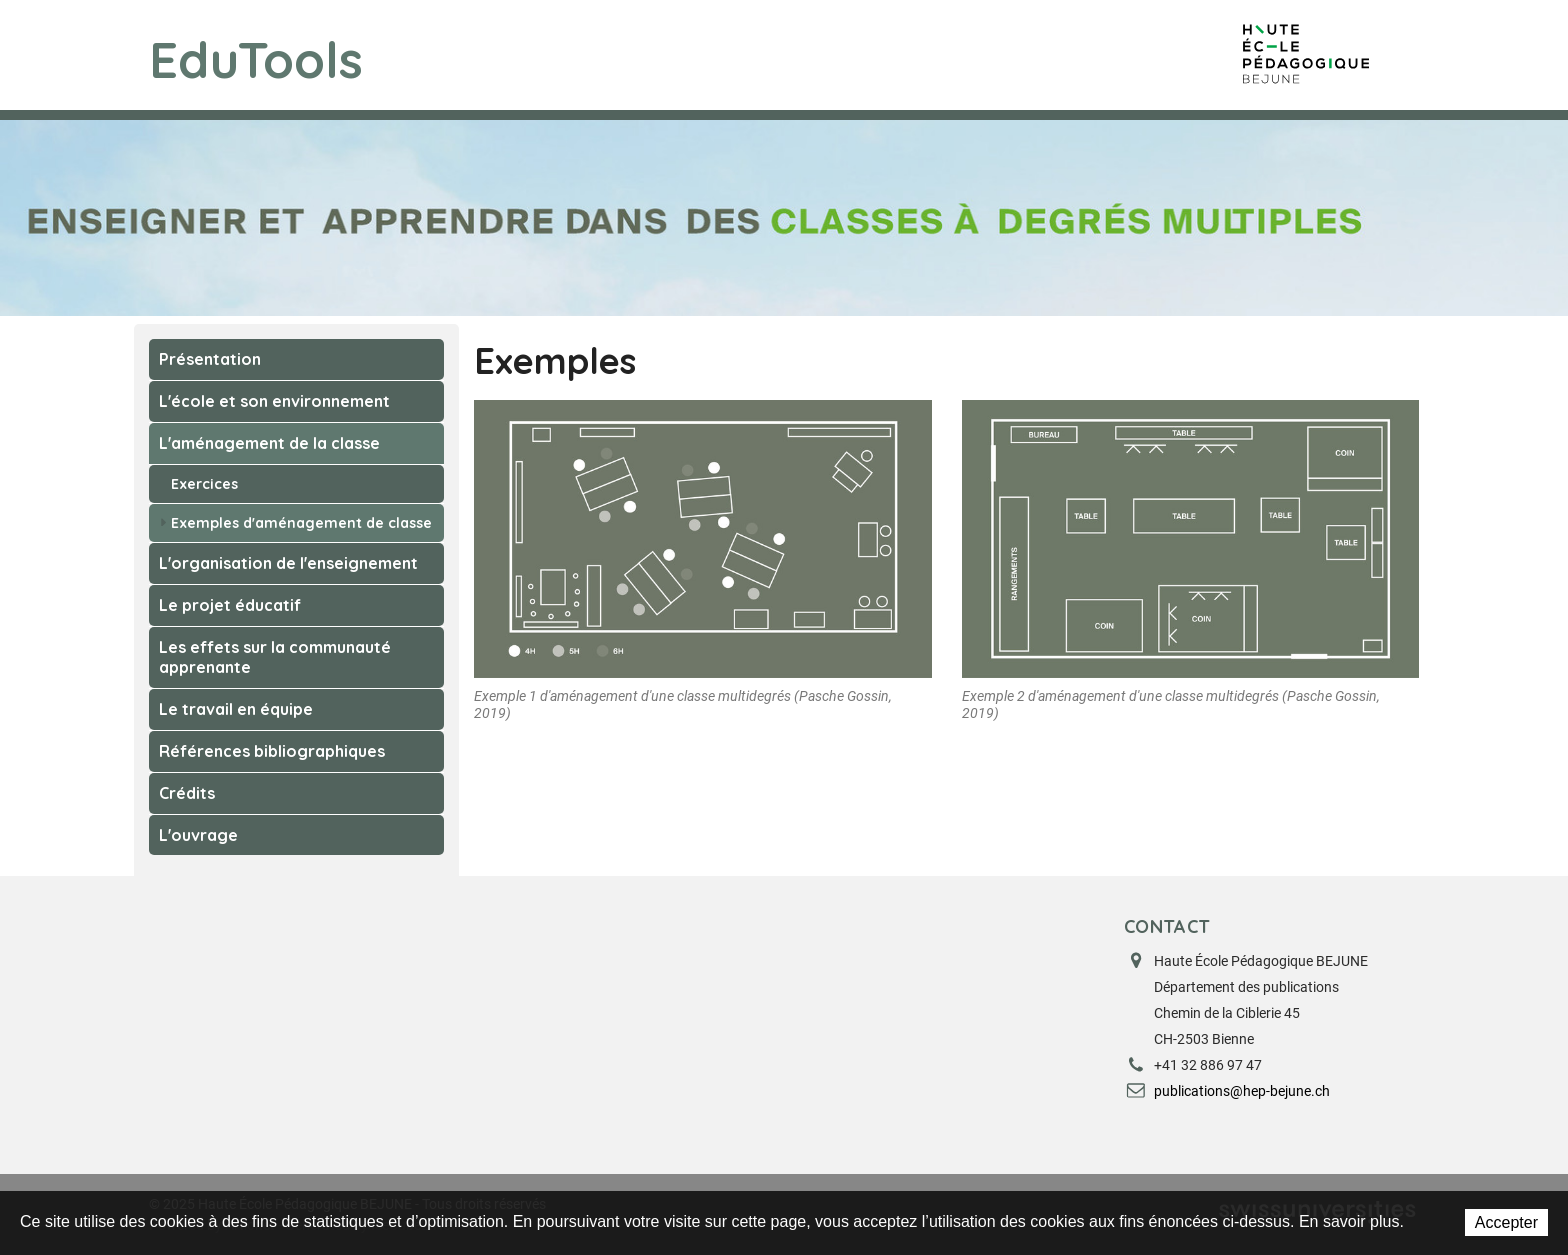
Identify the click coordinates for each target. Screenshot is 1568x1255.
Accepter (1506, 1222)
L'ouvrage (198, 835)
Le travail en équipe (236, 709)
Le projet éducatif (230, 605)
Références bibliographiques (272, 751)
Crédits (187, 793)
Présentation (210, 359)
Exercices (198, 484)
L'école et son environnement (274, 401)
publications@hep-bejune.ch (1242, 1091)
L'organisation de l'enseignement (288, 563)
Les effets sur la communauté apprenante (275, 657)
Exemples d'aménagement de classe (296, 523)
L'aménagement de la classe (269, 443)
